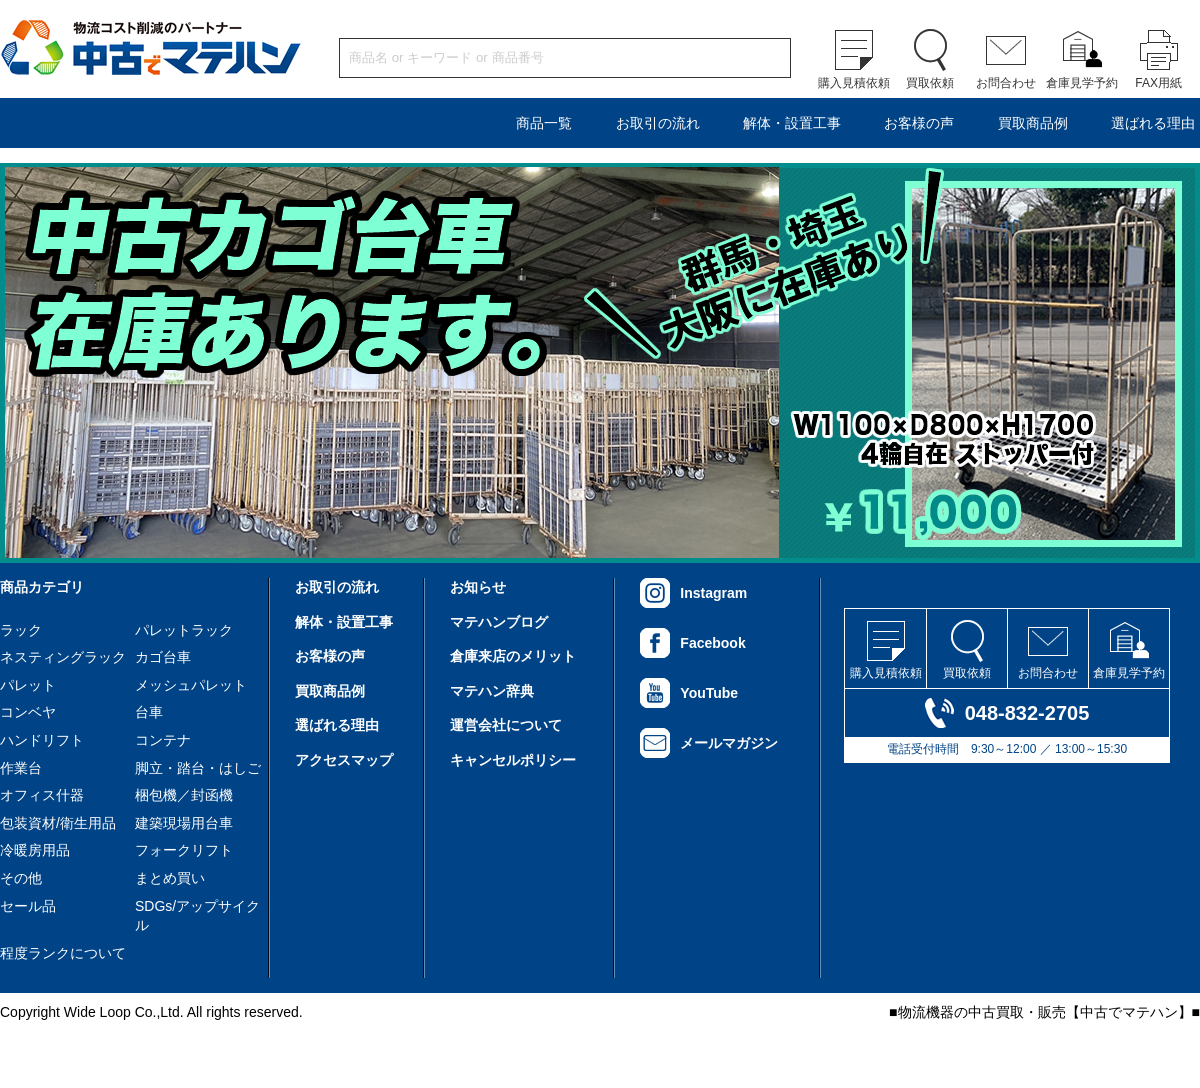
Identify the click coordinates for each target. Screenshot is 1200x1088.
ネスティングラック (63, 657)
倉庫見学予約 (1082, 83)
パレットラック (184, 630)
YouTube (709, 693)
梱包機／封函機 (184, 795)
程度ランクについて (63, 953)
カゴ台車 (163, 657)
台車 (149, 712)
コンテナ (163, 740)
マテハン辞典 (492, 691)
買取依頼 (930, 83)
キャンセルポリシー (513, 760)
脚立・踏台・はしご (198, 768)
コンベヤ (28, 712)
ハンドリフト (42, 740)
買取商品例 (1033, 123)
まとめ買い (170, 878)
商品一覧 (544, 123)
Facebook (712, 643)
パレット (28, 685)
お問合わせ (1006, 83)
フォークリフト (184, 850)
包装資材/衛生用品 (58, 823)
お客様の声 (919, 123)
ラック (21, 630)
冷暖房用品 (35, 850)
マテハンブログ (499, 622)
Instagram (713, 593)
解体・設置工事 (792, 123)
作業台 (21, 768)
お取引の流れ (658, 123)
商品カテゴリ (42, 587)
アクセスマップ (344, 760)
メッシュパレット (191, 685)
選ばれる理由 (1153, 123)
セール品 (28, 906)
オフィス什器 (42, 795)
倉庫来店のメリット (513, 656)
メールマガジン (729, 743)
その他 (21, 878)
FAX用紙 (1158, 83)
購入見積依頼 (854, 83)
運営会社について (506, 725)
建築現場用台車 (184, 823)
